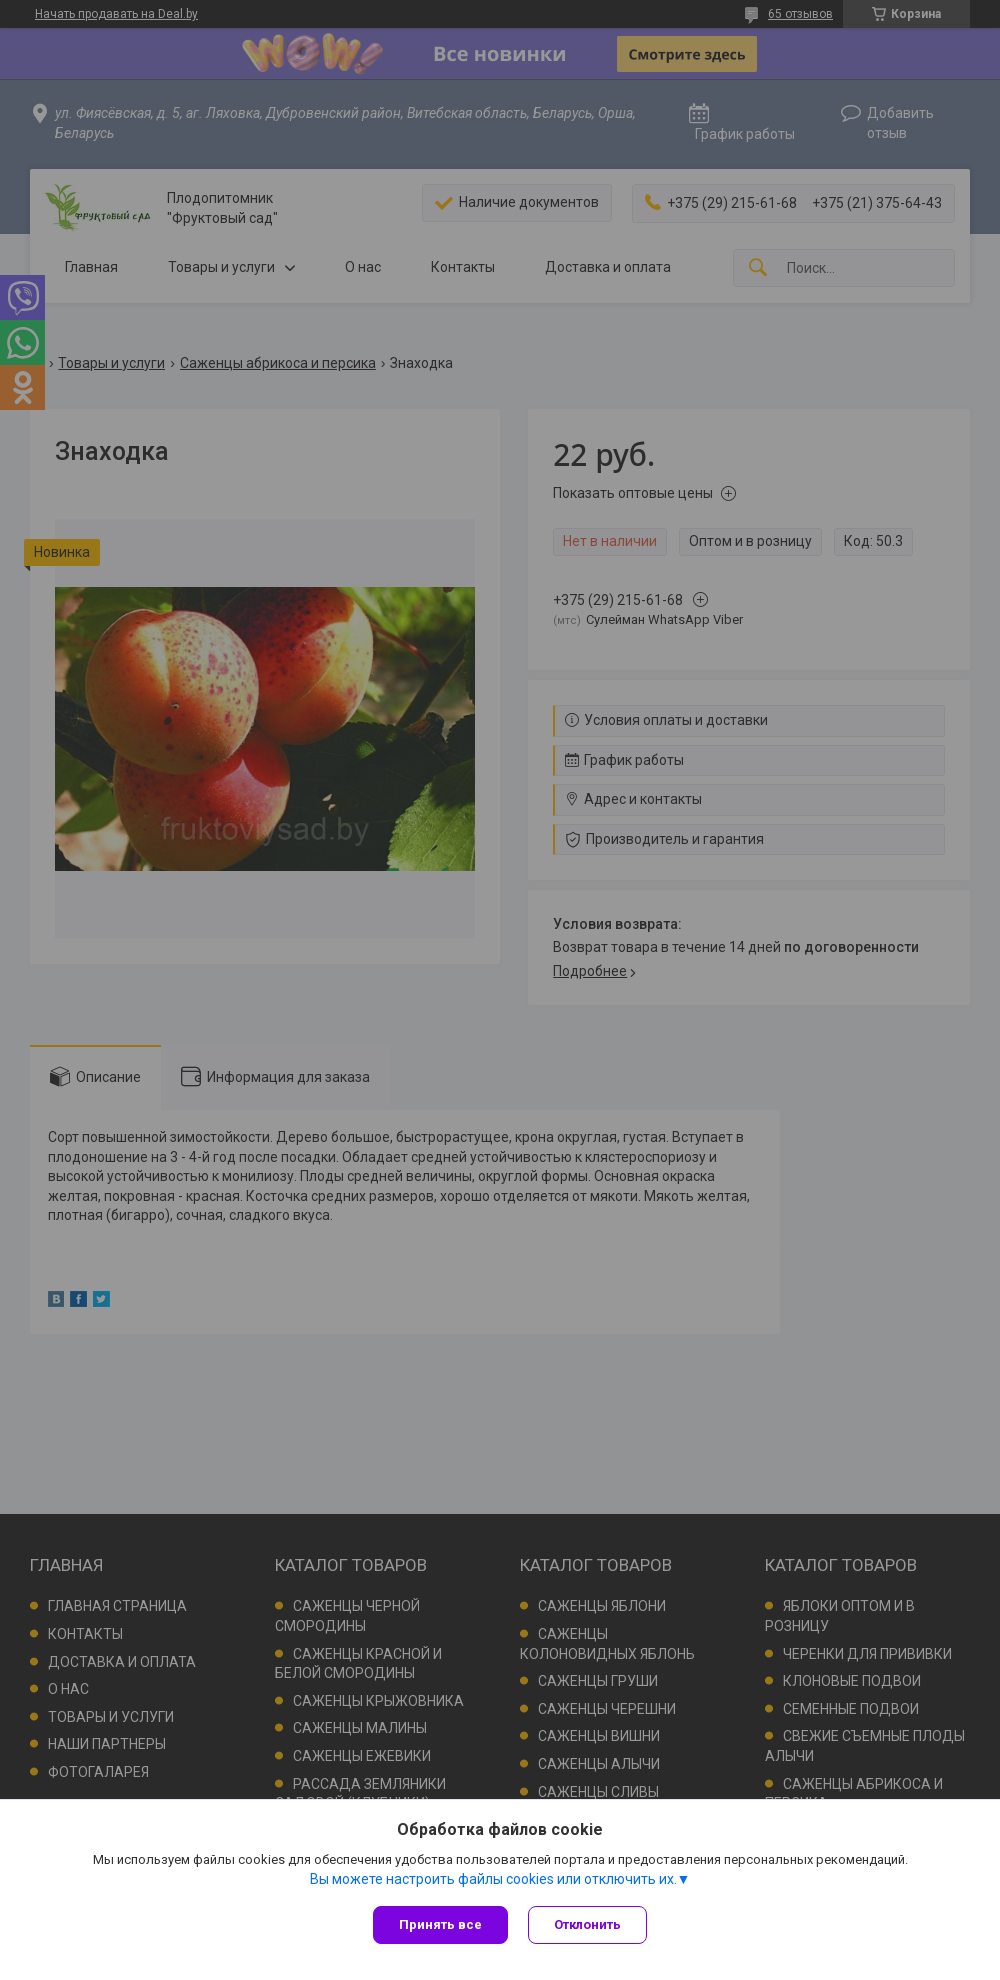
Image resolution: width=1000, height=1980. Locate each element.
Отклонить (587, 1924)
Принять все (440, 1924)
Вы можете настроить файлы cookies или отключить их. (493, 1879)
